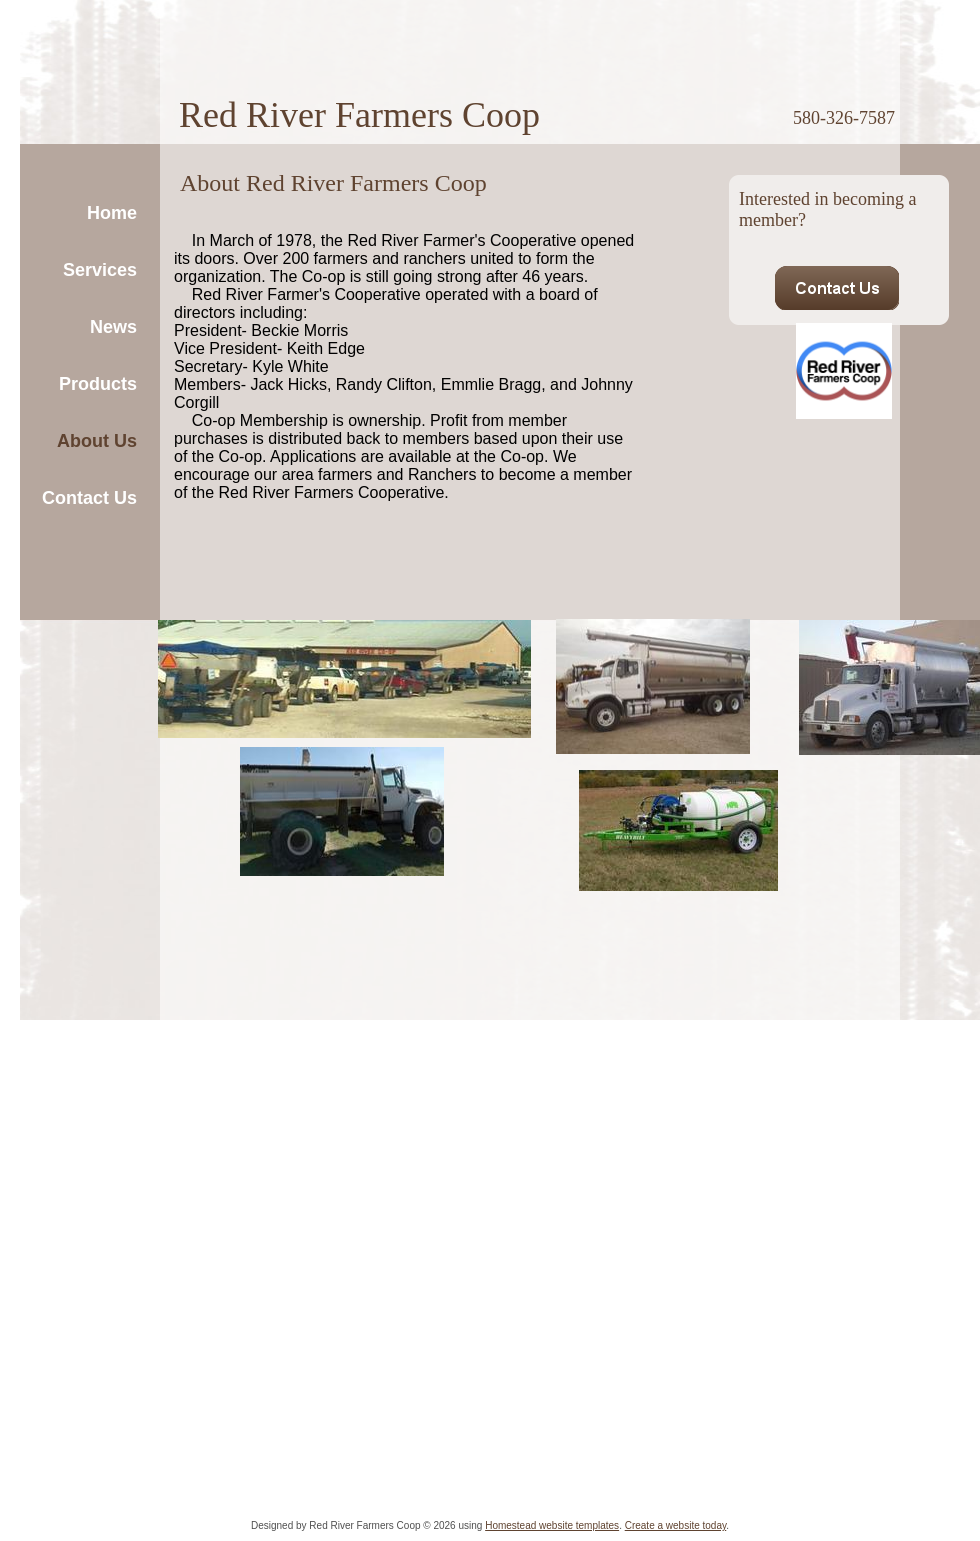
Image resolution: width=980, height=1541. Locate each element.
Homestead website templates (552, 1525)
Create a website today (676, 1525)
